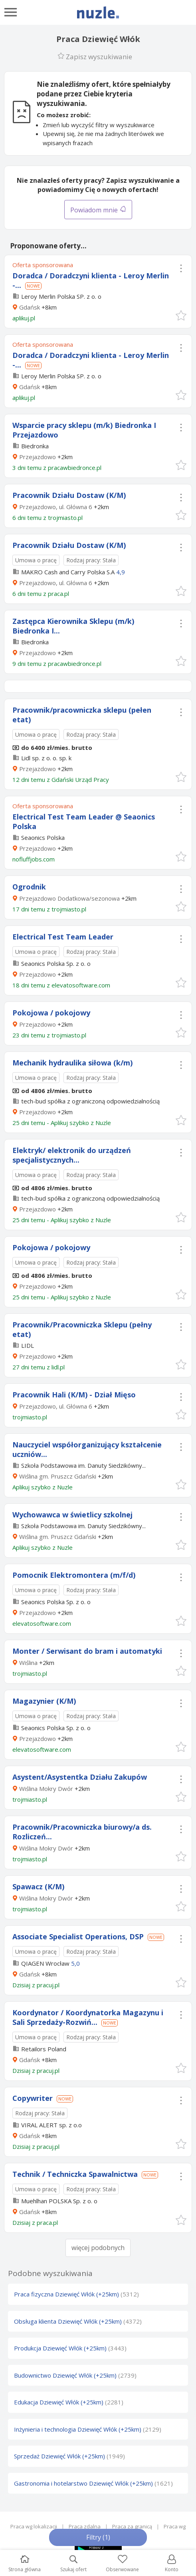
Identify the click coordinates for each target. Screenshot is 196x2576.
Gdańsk (29, 307)
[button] (181, 315)
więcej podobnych (98, 2247)
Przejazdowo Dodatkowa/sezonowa (69, 898)
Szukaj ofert (73, 2564)
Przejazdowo (37, 457)
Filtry (98, 2537)
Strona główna (24, 2564)
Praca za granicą (132, 2526)
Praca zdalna (85, 2526)
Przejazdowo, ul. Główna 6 (55, 507)
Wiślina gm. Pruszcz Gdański (57, 1476)
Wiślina (28, 1663)
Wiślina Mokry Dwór (46, 1789)
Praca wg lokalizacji (33, 2526)
